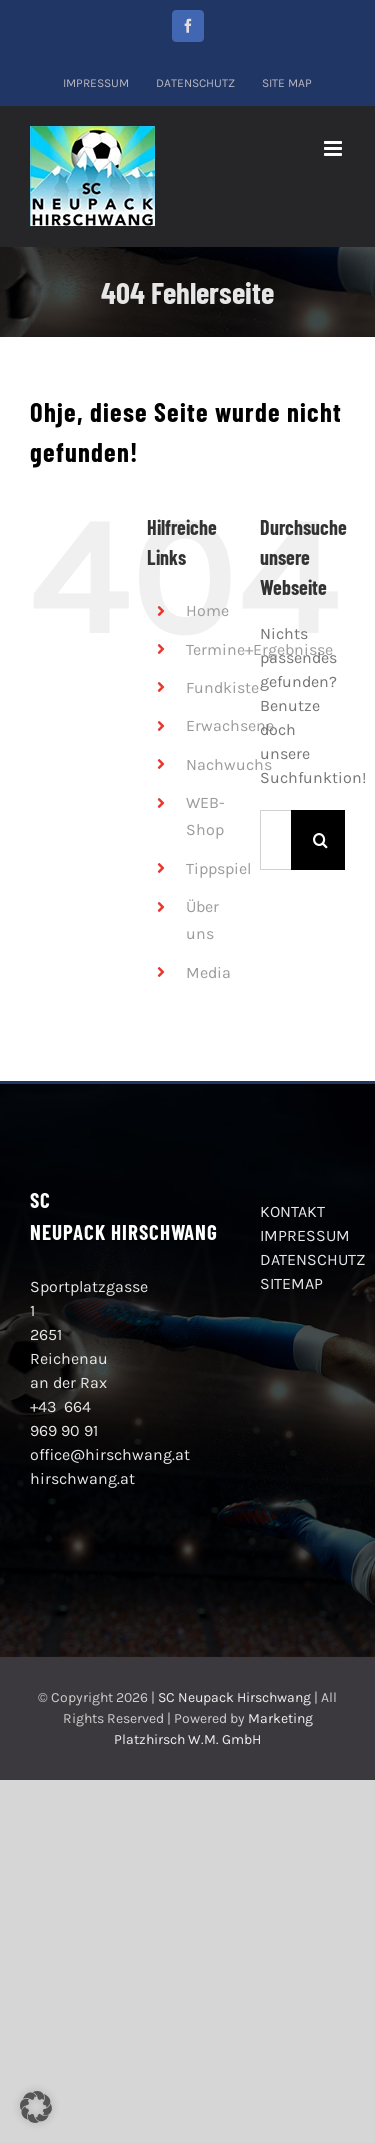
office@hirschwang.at (110, 1454)
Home (207, 610)
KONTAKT (292, 1211)
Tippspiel (218, 868)
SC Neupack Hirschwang (234, 1697)
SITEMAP (291, 1283)
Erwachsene (230, 725)
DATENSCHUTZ (312, 1259)
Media (208, 972)
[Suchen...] (275, 840)
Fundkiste (222, 687)
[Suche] (321, 840)
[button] (36, 2107)
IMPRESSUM (305, 1235)
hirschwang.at (82, 1478)
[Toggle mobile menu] (334, 148)
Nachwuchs (229, 764)
